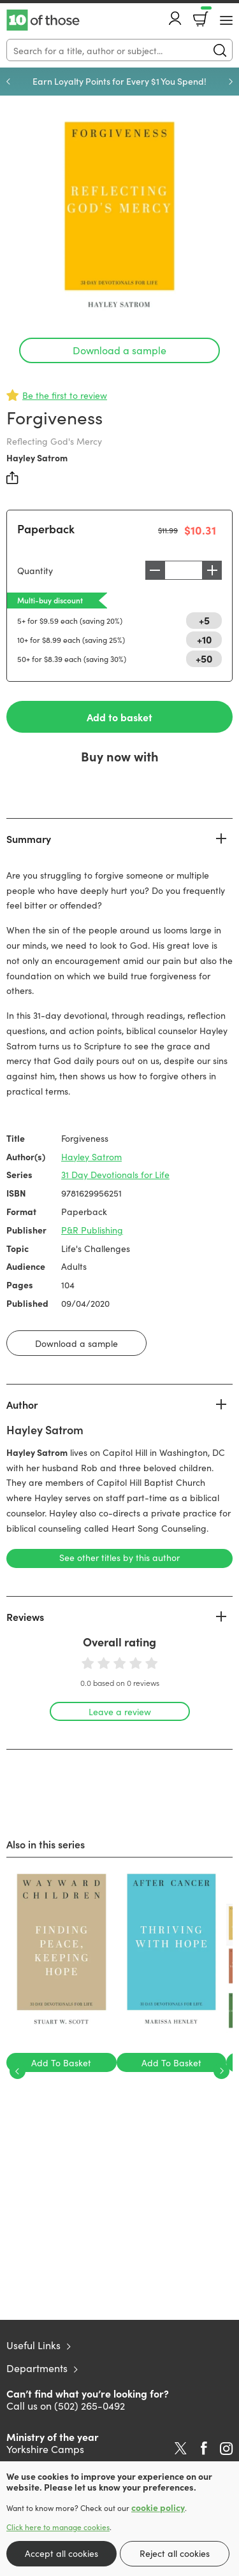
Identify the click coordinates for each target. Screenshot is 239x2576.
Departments (37, 2368)
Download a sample (119, 350)
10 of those (43, 20)
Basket (204, 14)
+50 (204, 658)
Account (175, 18)
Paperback (46, 528)
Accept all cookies (61, 2553)
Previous (8, 81)
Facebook (204, 2448)
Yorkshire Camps (45, 2449)
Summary (28, 838)
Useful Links (33, 2345)
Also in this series (45, 1844)
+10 (204, 639)
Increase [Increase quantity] (212, 570)
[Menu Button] (226, 20)
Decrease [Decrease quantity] (154, 570)
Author (22, 1404)
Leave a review (120, 1711)
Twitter (181, 2448)
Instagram (226, 2448)
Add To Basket (61, 2062)
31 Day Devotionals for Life (115, 1174)
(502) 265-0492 (89, 2405)
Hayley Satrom (37, 457)
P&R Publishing (92, 1229)
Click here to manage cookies (58, 2526)
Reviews (25, 1616)
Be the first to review (64, 395)
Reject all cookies (175, 2553)
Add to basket (119, 717)
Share (12, 477)
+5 (204, 620)
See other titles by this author (119, 1557)
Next (231, 81)
